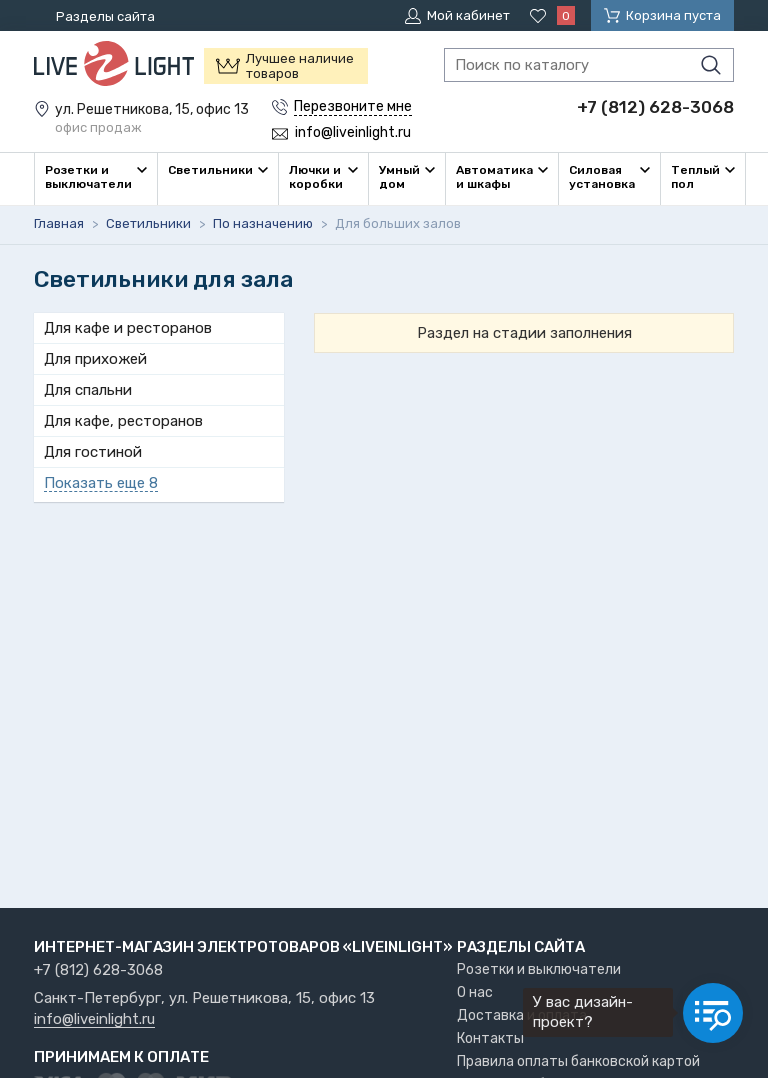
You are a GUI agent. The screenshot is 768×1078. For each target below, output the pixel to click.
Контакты (490, 1038)
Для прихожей (95, 359)
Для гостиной (93, 452)
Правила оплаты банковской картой (578, 1061)
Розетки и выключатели (539, 969)
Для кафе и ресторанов (128, 328)
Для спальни (88, 390)
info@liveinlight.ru (94, 1020)
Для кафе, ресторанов (123, 421)
